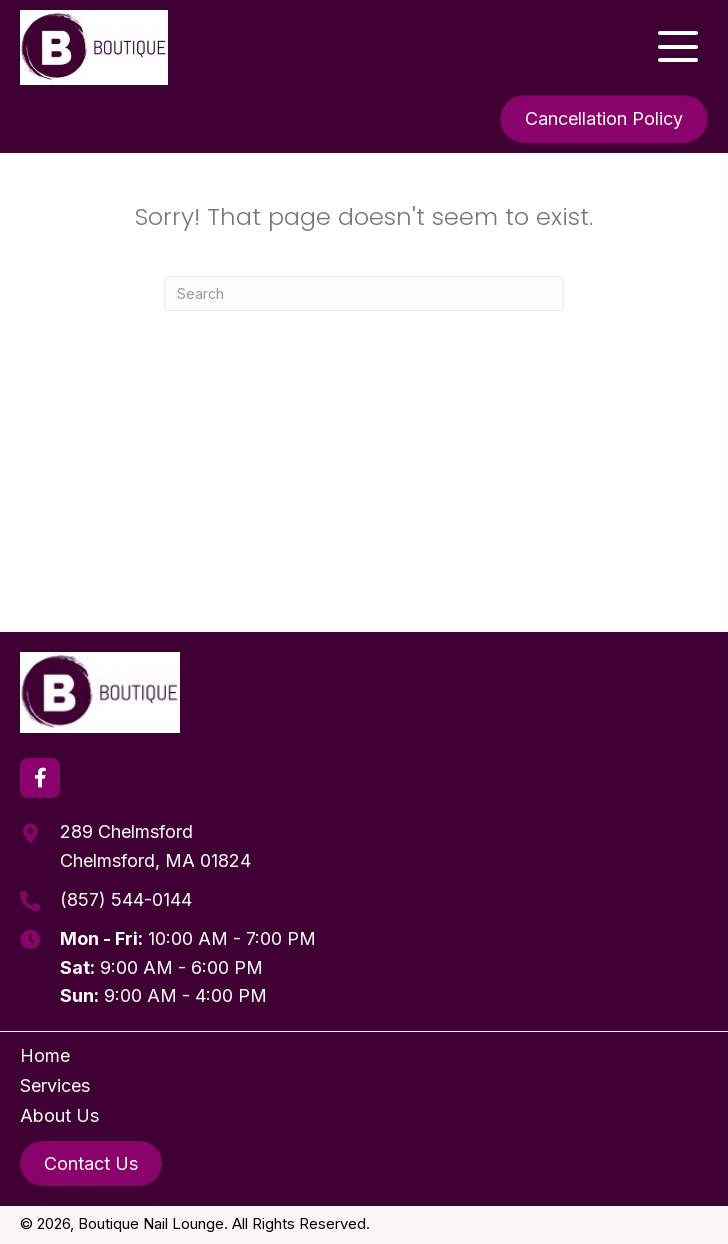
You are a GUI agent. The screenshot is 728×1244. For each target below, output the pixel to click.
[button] (678, 47)
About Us (59, 1115)
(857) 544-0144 (126, 899)
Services (55, 1085)
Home (45, 1055)
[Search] (364, 293)
